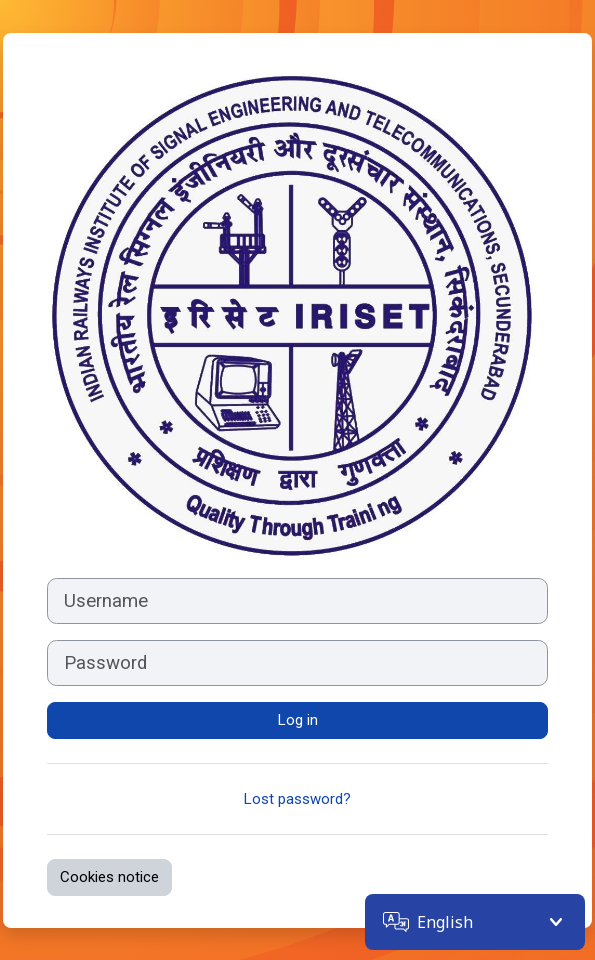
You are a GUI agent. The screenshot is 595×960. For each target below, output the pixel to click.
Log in (298, 720)
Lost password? (297, 799)
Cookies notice (109, 877)
